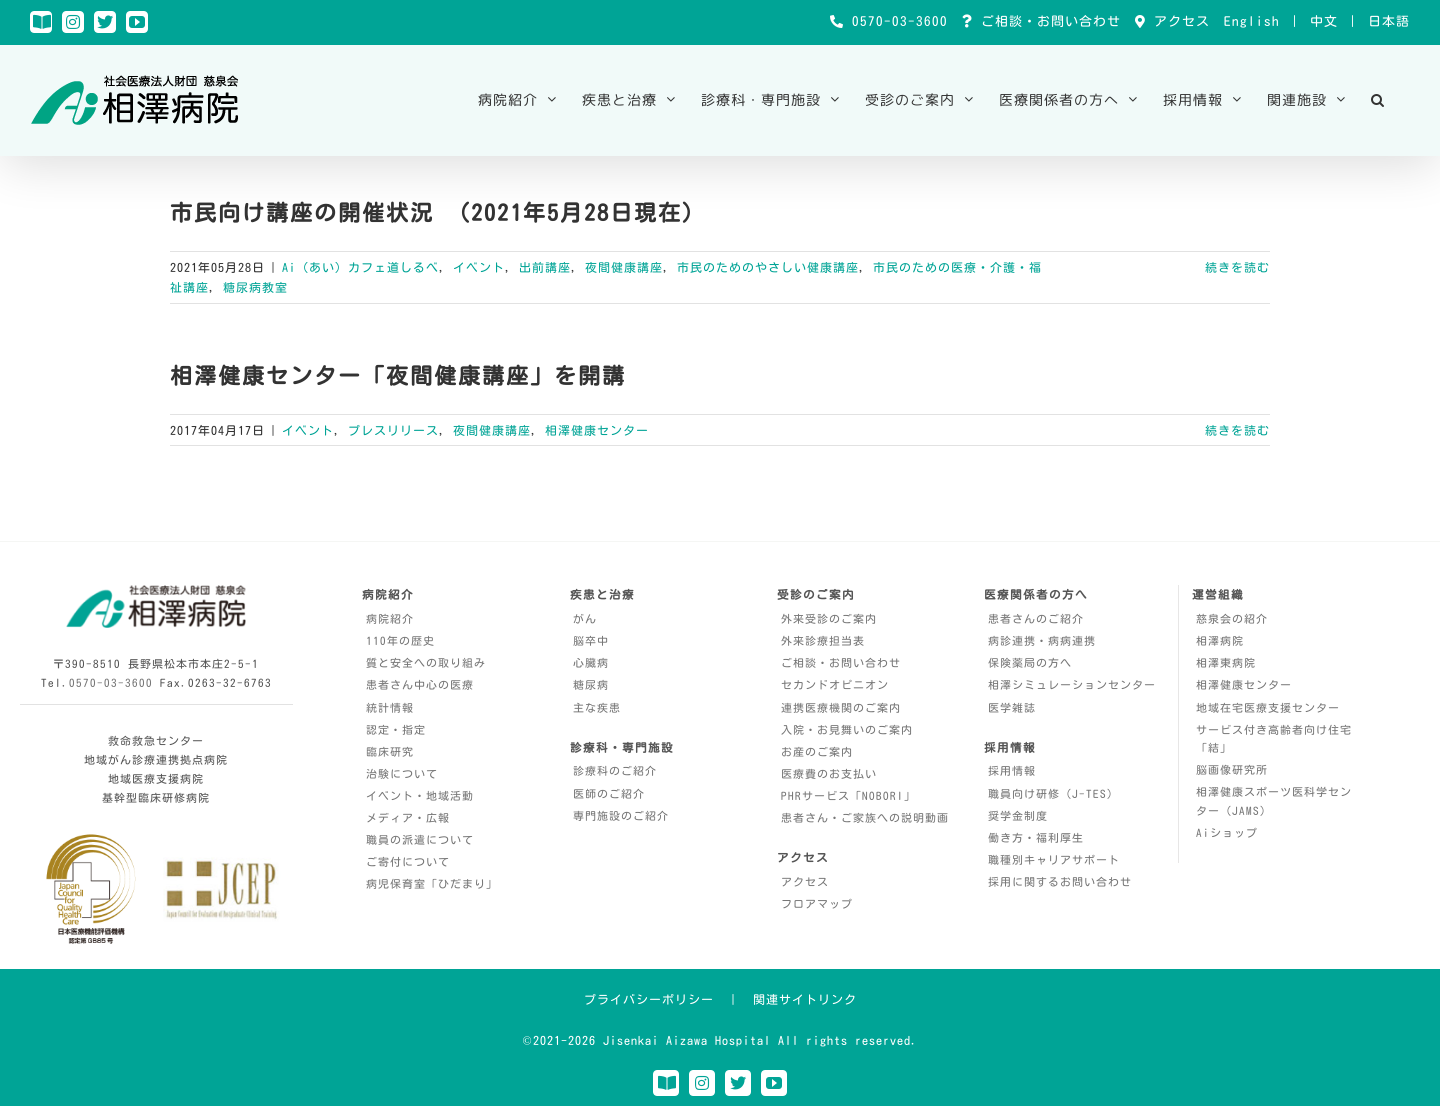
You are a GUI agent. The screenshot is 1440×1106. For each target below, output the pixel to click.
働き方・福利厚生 (1036, 837)
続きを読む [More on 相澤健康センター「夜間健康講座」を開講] (1237, 430)
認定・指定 (396, 729)
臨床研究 (390, 751)
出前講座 (545, 267)
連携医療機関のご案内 (841, 707)
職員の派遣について (420, 839)
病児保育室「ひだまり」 (432, 883)
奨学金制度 (1018, 815)
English (1252, 21)
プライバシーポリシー (649, 999)
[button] (1378, 100)
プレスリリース (393, 430)
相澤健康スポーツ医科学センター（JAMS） (1274, 801)
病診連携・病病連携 (1042, 640)
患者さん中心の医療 (420, 684)
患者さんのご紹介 (1036, 618)
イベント (479, 267)
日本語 (1389, 21)
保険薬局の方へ (1030, 662)
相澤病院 (1220, 640)
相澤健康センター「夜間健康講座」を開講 (398, 376)
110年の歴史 (400, 640)
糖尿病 (591, 684)
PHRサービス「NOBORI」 (848, 795)
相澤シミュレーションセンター (1072, 684)
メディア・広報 (408, 817)
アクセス (1178, 21)
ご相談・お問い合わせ (1047, 21)
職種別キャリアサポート (1054, 859)
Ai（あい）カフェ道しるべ (360, 267)
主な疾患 (597, 707)
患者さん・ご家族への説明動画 (865, 817)
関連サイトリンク (805, 999)
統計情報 (390, 707)
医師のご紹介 (609, 793)
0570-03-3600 (896, 21)
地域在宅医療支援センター (1268, 707)
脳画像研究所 (1232, 769)
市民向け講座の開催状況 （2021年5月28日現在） (438, 213)
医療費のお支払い (829, 773)
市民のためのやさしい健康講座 (768, 267)
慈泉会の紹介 (1232, 618)
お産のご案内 (817, 751)
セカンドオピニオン (835, 684)
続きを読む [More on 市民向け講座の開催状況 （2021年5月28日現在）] (1237, 267)
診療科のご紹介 (615, 770)
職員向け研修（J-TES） (1053, 793)
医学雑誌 (1012, 707)
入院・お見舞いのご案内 (847, 729)
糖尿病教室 (255, 287)
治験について (402, 773)
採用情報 (1012, 770)
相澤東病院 (1226, 662)
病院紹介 (390, 618)
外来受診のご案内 (829, 618)
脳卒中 (591, 640)
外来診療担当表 (823, 640)
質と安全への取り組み (426, 662)
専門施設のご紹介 (621, 815)
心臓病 (591, 662)
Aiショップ (1227, 832)
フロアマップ (817, 903)
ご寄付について (408, 861)
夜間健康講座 (624, 267)
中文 (1324, 21)
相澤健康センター (597, 430)
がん (585, 618)
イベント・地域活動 (420, 795)
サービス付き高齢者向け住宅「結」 (1274, 739)
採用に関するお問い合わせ (1060, 881)
